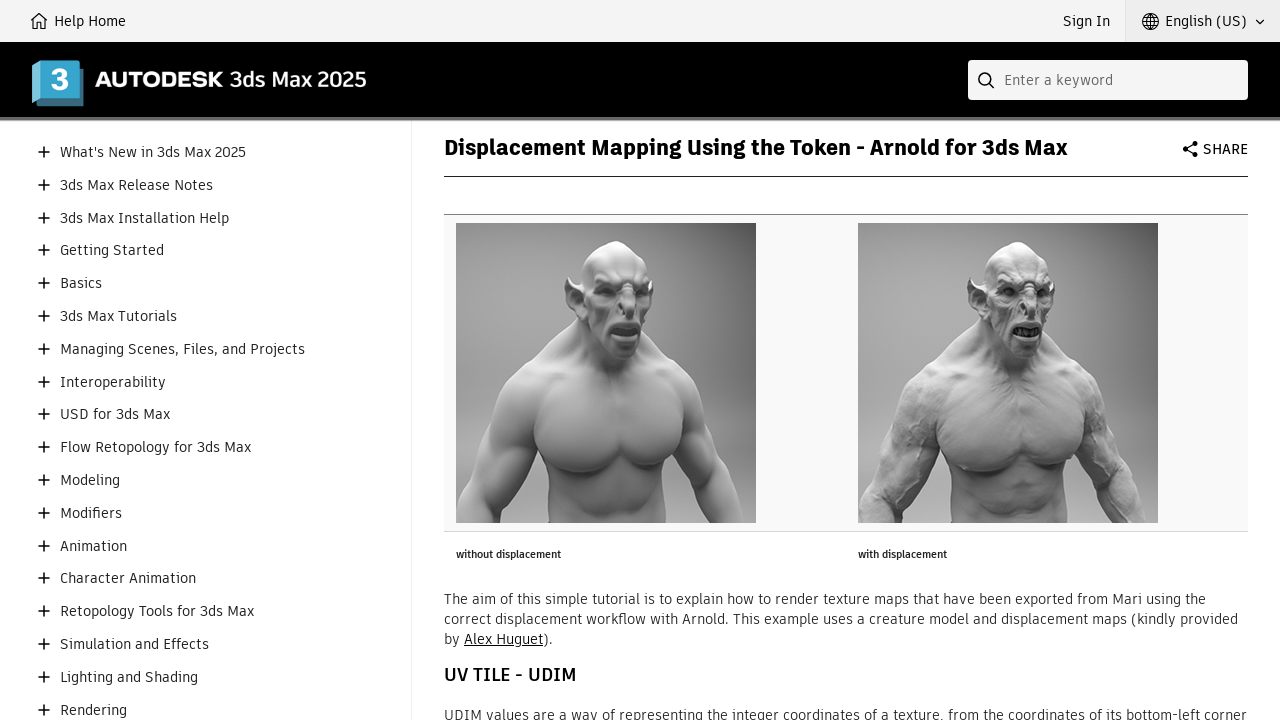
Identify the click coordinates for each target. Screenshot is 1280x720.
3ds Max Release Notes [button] (136, 185)
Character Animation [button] (128, 578)
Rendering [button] (93, 710)
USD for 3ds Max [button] (115, 414)
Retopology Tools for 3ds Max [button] (157, 611)
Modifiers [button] (91, 513)
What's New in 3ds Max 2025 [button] (153, 152)
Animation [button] (93, 546)
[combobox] (1108, 80)
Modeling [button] (90, 480)
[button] (1203, 21)
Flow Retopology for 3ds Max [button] (155, 447)
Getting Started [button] (112, 250)
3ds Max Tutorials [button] (118, 316)
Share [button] (1225, 149)
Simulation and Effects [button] (134, 644)
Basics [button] (81, 283)
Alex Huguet (503, 639)
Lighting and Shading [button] (129, 677)
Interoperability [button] (113, 382)
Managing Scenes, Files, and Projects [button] (182, 349)
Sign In (1086, 21)
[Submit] (988, 80)
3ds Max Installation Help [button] (144, 218)
